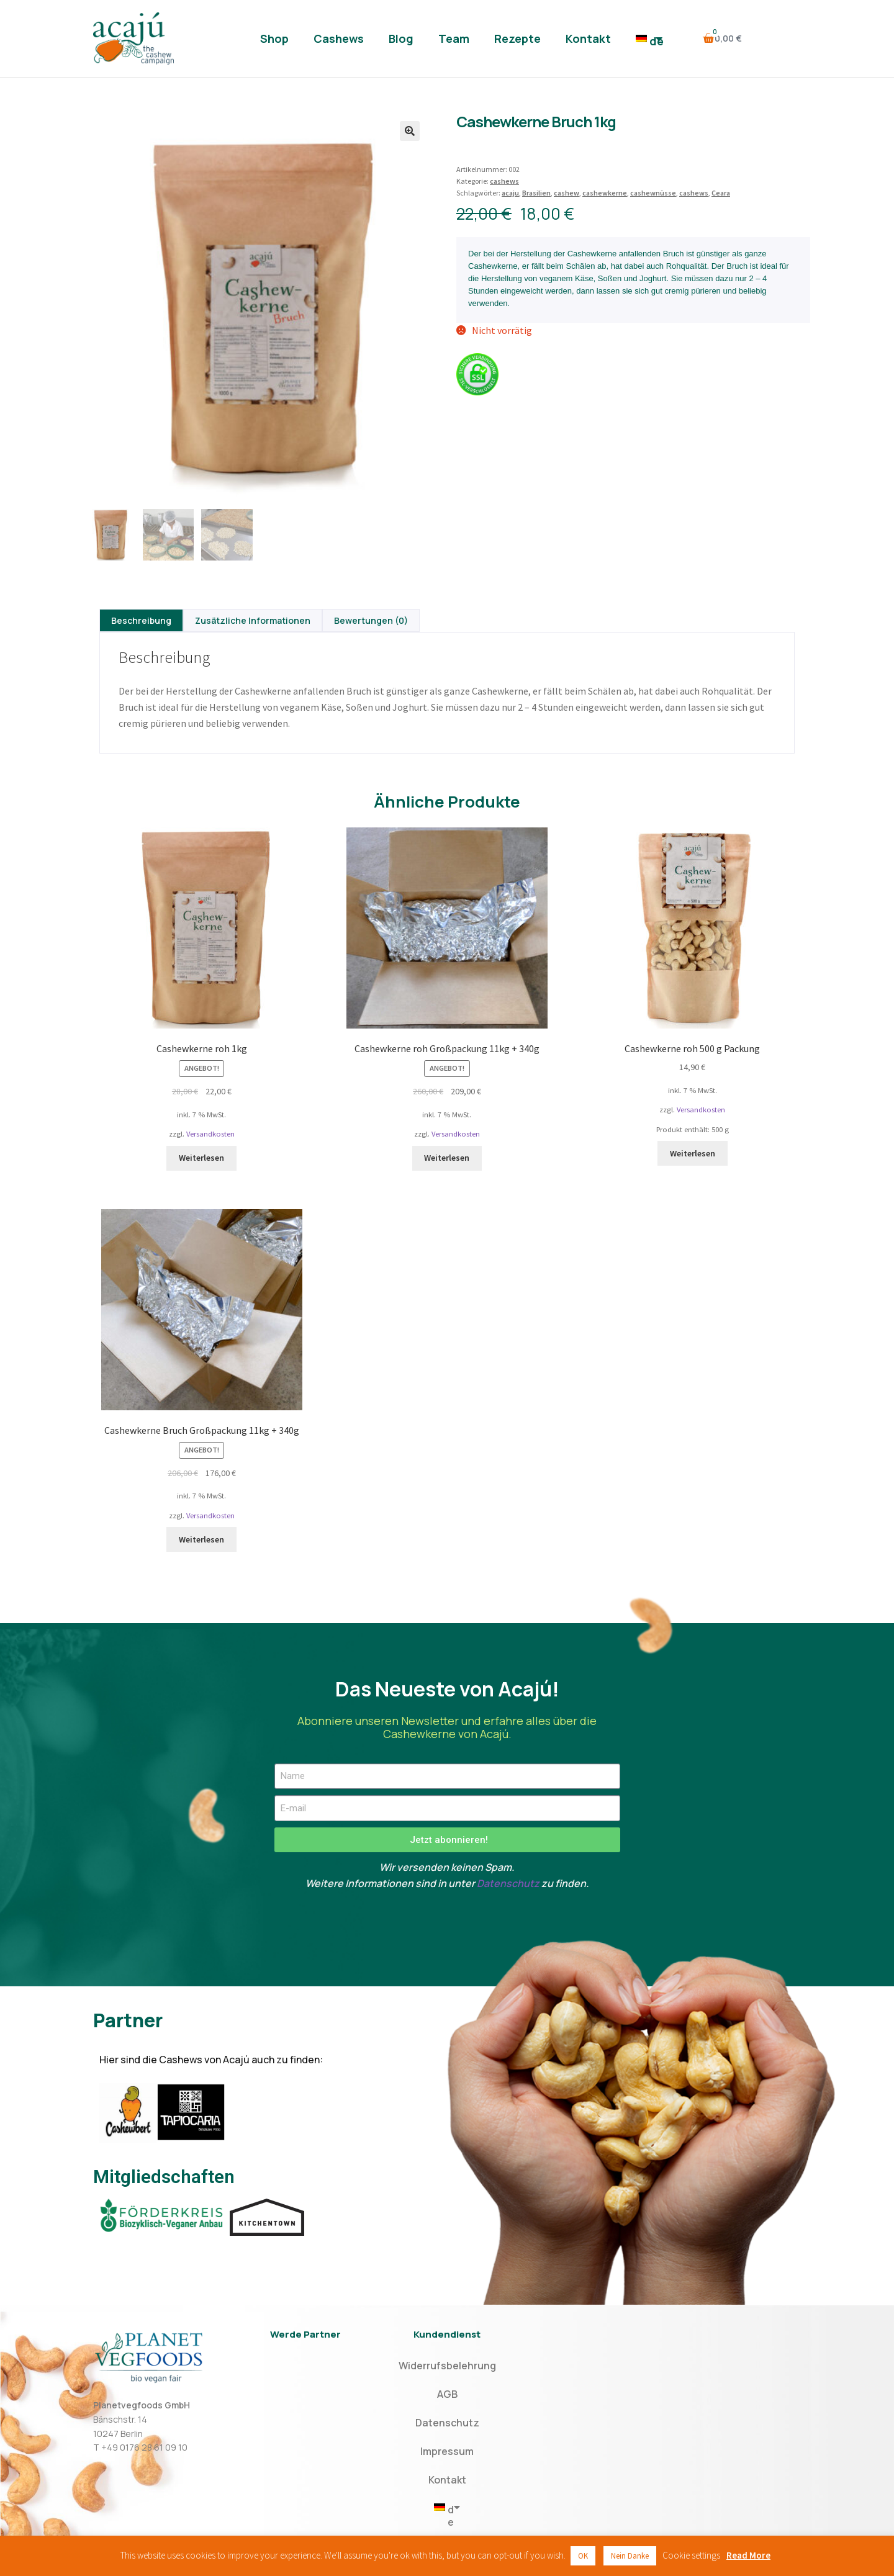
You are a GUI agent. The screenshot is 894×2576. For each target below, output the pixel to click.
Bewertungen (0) (371, 620)
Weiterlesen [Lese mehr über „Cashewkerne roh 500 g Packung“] (692, 1153)
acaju (510, 192)
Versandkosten (210, 1133)
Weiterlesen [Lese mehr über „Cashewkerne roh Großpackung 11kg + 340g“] (446, 1157)
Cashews (339, 38)
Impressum (447, 2451)
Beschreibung (141, 620)
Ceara (720, 192)
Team (453, 38)
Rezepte (517, 38)
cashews (504, 181)
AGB (447, 2394)
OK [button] (583, 2556)
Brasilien (536, 192)
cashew (566, 192)
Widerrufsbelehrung (447, 2365)
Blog (401, 38)
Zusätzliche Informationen (252, 620)
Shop (274, 38)
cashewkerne (604, 192)
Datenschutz (508, 1883)
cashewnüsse (653, 192)
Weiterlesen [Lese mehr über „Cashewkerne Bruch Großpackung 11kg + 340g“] (201, 1539)
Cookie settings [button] (691, 2555)
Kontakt (588, 38)
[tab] (141, 620)
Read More (748, 2555)
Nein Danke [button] (630, 2556)
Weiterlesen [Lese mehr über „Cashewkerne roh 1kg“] (201, 1157)
